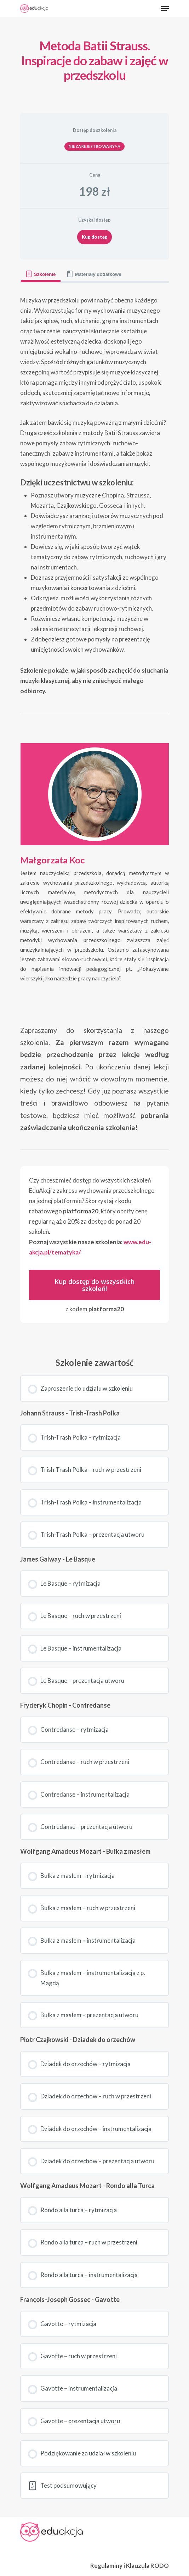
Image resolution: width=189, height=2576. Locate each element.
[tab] (40, 274)
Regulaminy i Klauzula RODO (129, 2565)
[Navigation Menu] (165, 8)
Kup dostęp (95, 237)
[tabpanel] (94, 813)
